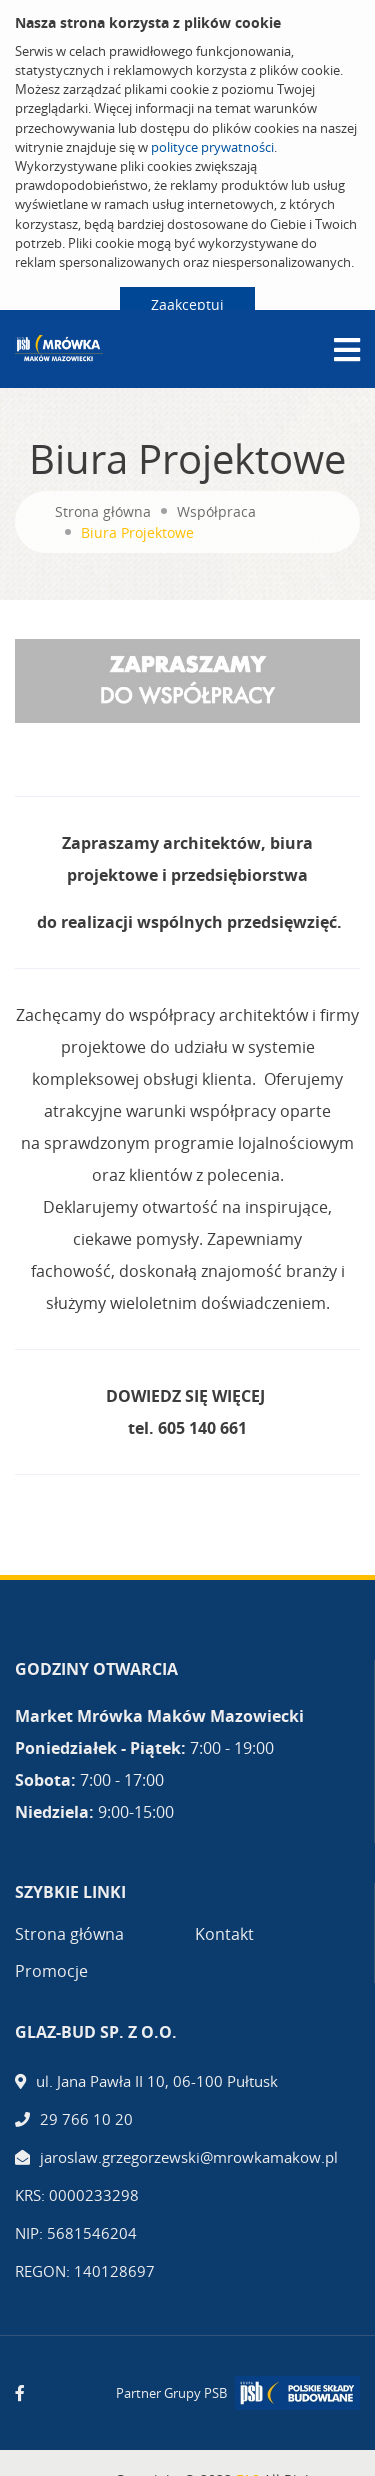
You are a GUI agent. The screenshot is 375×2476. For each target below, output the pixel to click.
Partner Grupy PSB (171, 2393)
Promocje (51, 1971)
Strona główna (103, 511)
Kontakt (224, 1934)
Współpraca (216, 511)
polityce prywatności (212, 147)
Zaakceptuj (187, 304)
